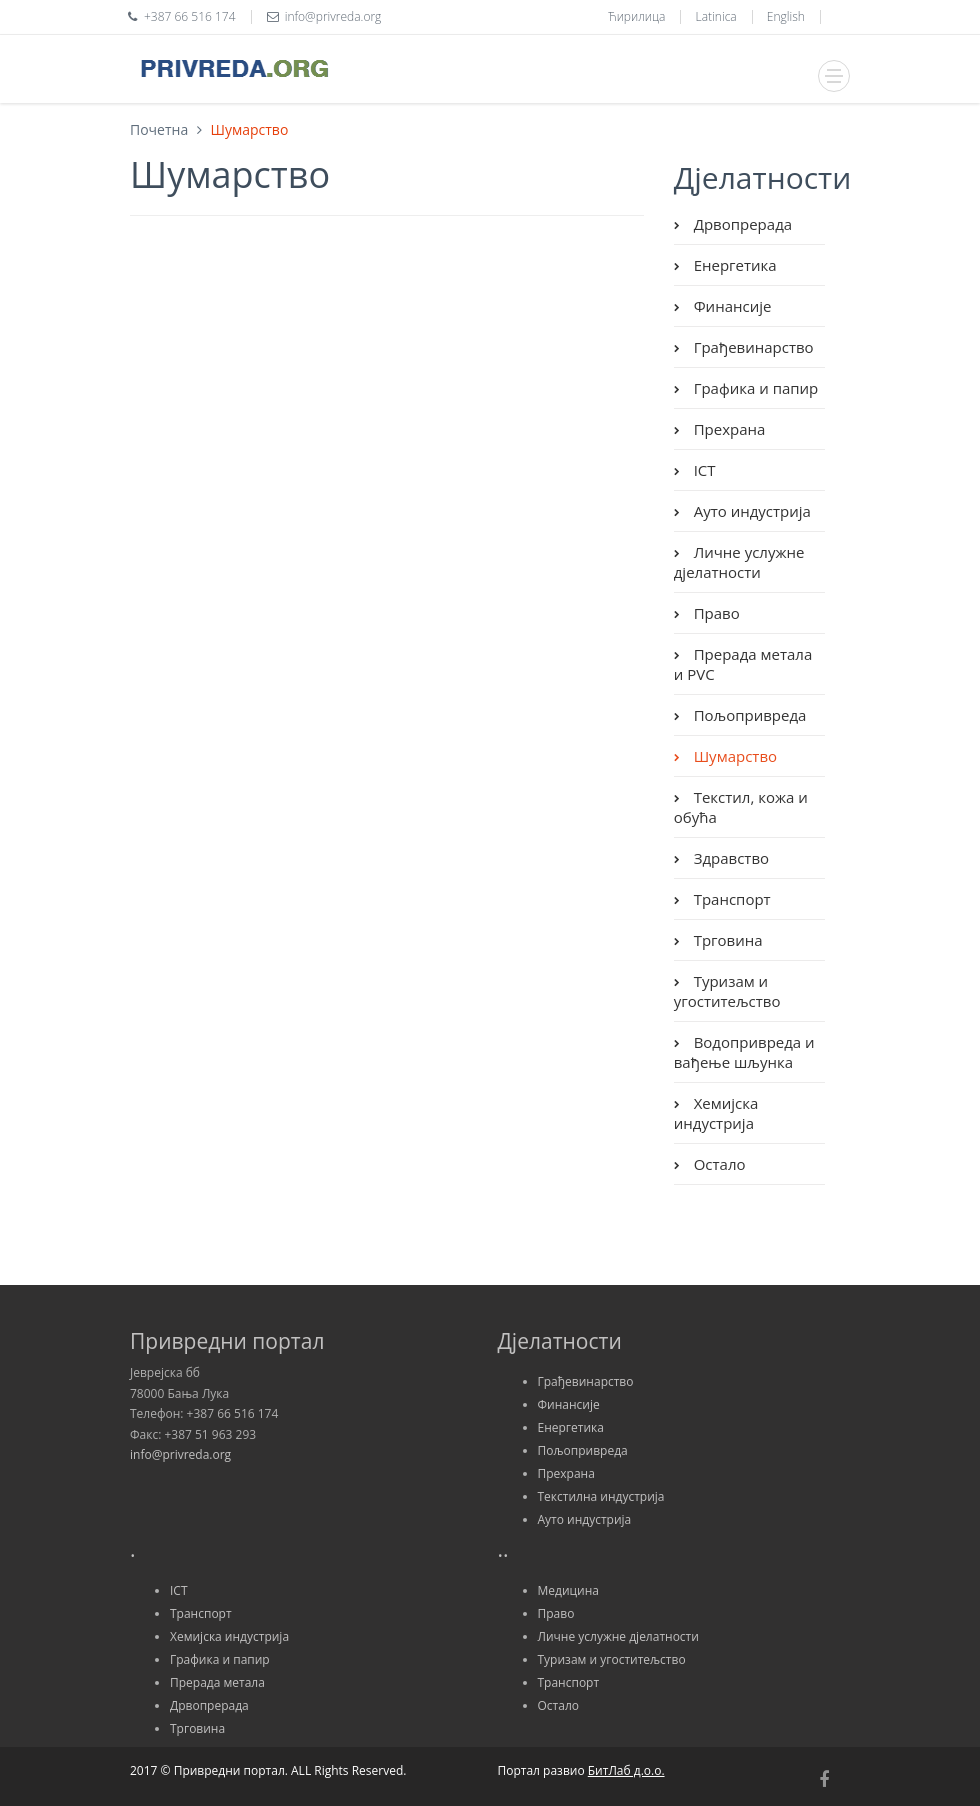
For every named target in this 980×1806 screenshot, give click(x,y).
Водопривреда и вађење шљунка (744, 1052)
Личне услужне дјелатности (739, 562)
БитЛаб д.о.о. (626, 1770)
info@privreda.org (180, 1454)
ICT (703, 470)
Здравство (729, 858)
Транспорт (730, 899)
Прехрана (728, 429)
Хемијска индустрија (716, 1113)
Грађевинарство (752, 347)
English (786, 16)
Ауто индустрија (750, 511)
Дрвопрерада (741, 224)
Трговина (726, 940)
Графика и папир (754, 388)
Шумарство (733, 756)
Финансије (731, 306)
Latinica (716, 16)
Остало (718, 1164)
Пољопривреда (748, 715)
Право (715, 613)
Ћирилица (636, 16)
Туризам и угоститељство (727, 991)
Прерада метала (217, 1682)
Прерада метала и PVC (743, 664)
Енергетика (733, 265)
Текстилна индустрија (601, 1496)
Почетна (159, 129)
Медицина (568, 1590)
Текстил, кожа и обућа (741, 807)
